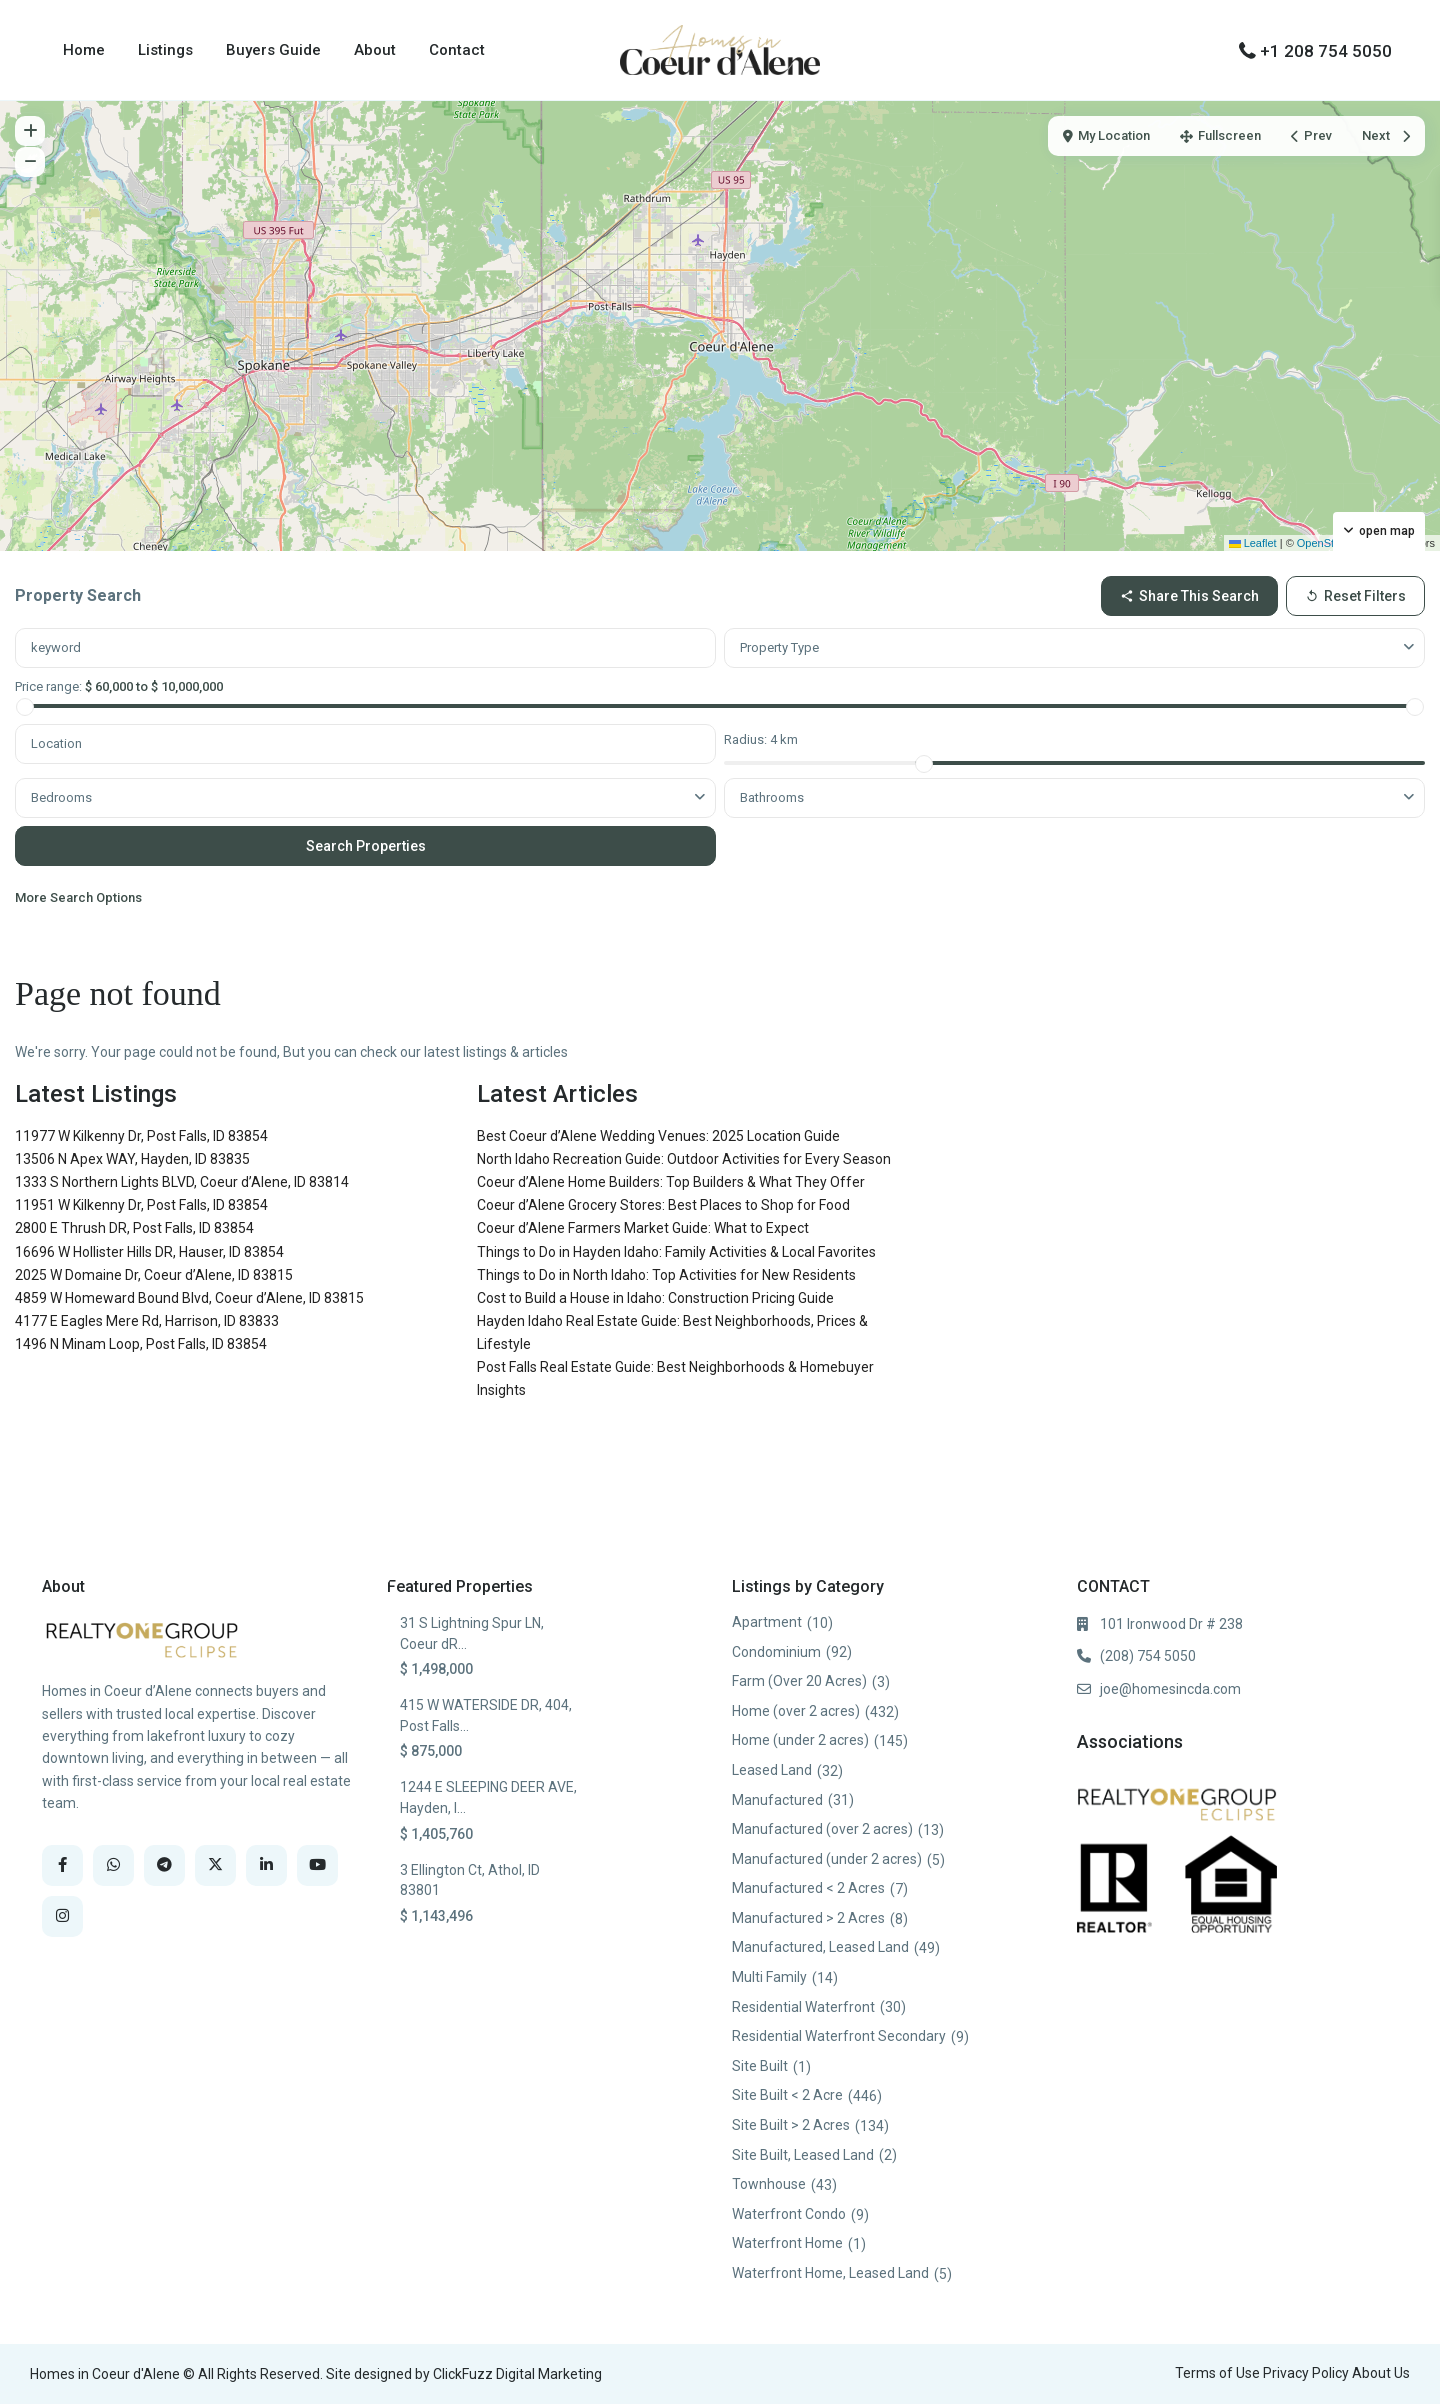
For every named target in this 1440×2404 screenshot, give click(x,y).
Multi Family (769, 1977)
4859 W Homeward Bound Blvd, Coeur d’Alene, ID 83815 (189, 1298)
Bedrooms (61, 797)
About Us (1381, 2373)
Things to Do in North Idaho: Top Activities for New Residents (666, 1275)
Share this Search (1189, 596)
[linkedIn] (266, 1865)
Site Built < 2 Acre (787, 2095)
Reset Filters (1355, 596)
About (375, 50)
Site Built (760, 2066)
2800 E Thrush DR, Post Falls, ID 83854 (134, 1228)
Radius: (761, 739)
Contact (457, 50)
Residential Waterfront (803, 2007)
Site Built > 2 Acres (791, 2125)
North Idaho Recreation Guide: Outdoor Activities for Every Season (684, 1159)
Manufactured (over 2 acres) (822, 1829)
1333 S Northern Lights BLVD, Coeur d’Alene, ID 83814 (182, 1182)
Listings (165, 50)
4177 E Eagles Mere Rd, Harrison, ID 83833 (147, 1321)
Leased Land (772, 1770)
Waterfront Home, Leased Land (830, 2273)
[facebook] (62, 1865)
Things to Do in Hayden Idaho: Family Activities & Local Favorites (676, 1252)
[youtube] (317, 1865)
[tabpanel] (720, 772)
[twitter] (215, 1865)
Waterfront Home (787, 2243)
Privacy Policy (1306, 2373)
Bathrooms (772, 797)
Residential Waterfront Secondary (839, 2036)
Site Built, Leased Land (803, 2155)
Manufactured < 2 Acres (808, 1888)
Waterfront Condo (789, 2214)
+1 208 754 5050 (1326, 51)
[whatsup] (113, 1865)
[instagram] (62, 1916)
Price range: (48, 686)
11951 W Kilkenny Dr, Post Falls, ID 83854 (141, 1205)
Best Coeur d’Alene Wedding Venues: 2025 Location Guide (658, 1136)
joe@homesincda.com (1170, 1689)
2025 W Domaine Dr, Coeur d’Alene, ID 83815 (154, 1275)
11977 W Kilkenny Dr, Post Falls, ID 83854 (141, 1136)
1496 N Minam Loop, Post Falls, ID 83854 (141, 1344)
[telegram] (164, 1865)
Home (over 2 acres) (796, 1711)
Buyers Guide (273, 50)
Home (84, 50)
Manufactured (777, 1800)
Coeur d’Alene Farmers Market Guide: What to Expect (643, 1228)
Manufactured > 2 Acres (808, 1918)
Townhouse (769, 2184)
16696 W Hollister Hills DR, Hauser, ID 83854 (149, 1252)
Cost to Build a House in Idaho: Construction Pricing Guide (655, 1298)
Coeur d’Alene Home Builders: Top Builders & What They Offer (671, 1182)
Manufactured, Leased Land (820, 1947)
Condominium (776, 1652)
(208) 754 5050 (1148, 1656)
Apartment (767, 1622)
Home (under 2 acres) (800, 1740)
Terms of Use (1217, 2373)
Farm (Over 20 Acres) (799, 1681)
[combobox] (1074, 648)
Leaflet (1253, 543)
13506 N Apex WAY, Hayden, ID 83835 (132, 1159)
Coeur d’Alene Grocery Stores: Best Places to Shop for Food (663, 1205)
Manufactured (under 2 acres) (827, 1859)
